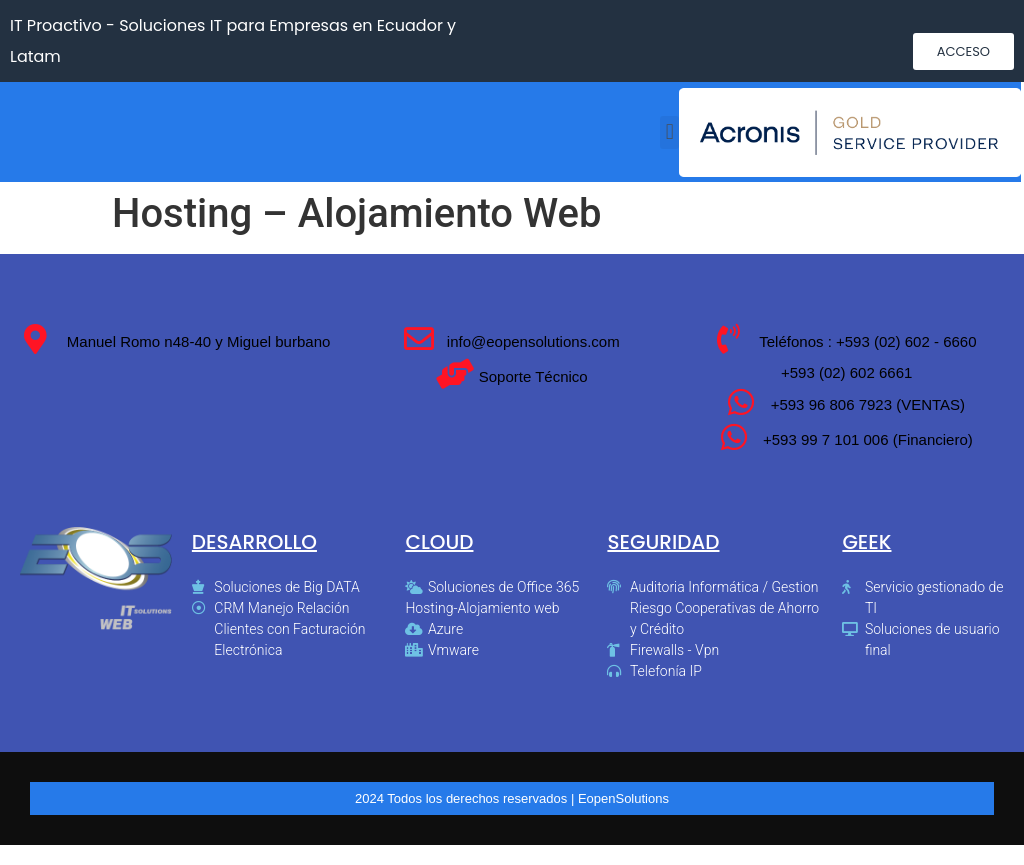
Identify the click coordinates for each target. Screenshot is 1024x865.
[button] (963, 51)
